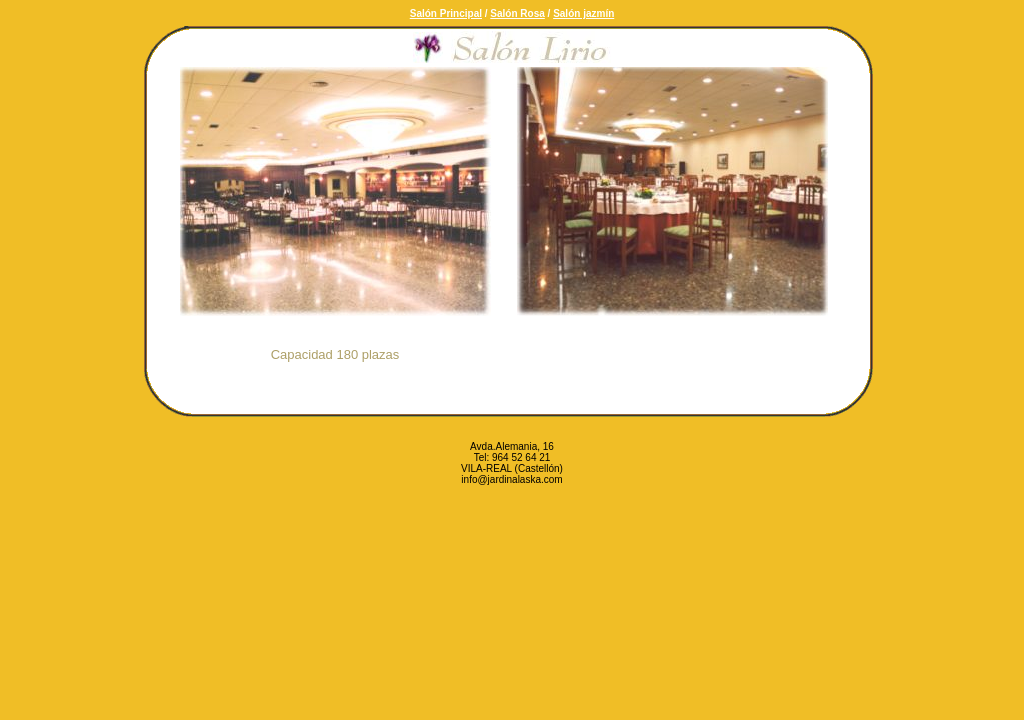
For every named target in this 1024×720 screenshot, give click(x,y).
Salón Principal (446, 13)
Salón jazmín (583, 13)
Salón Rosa (517, 13)
